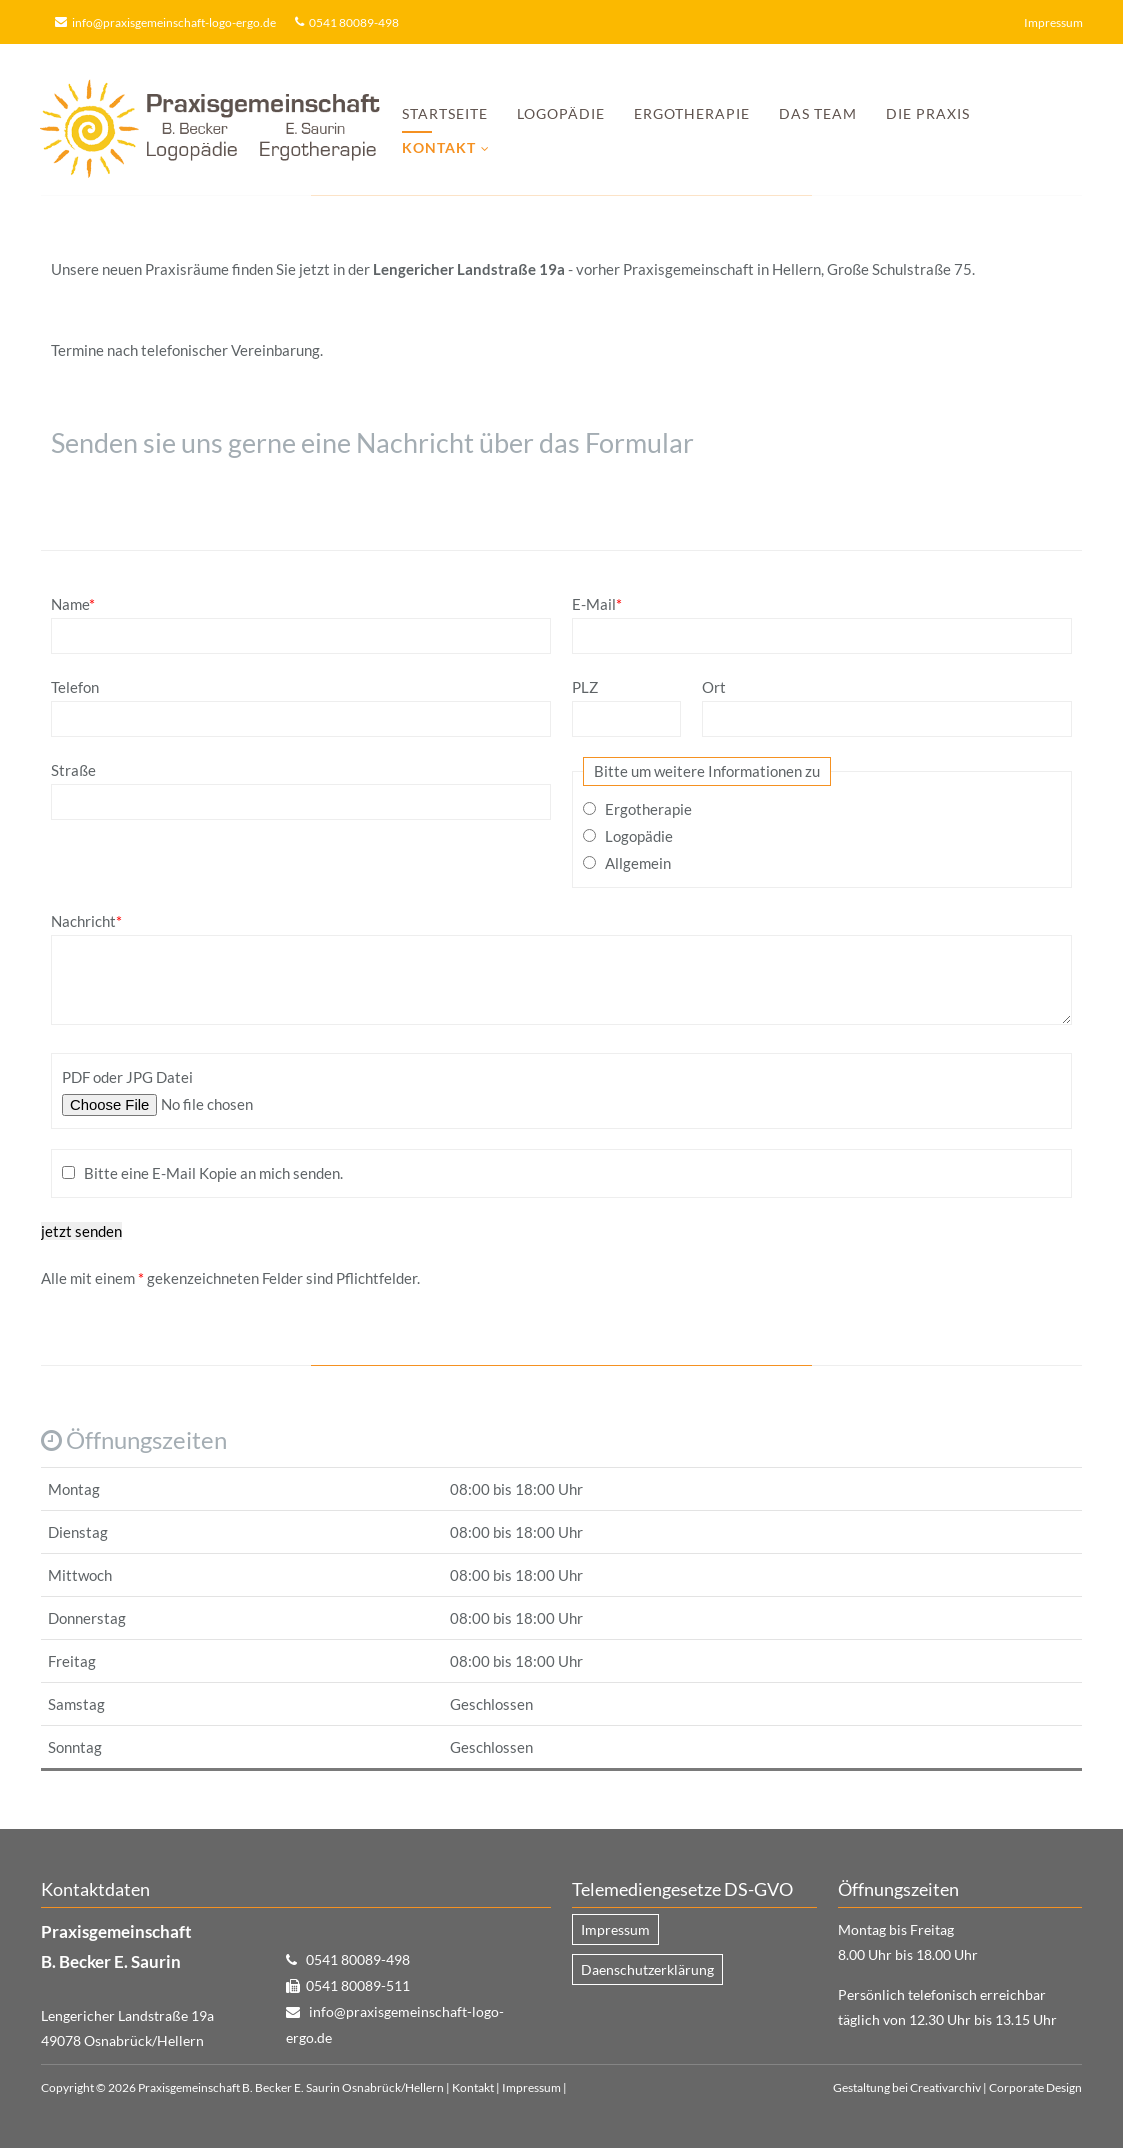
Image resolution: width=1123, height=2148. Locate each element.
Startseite (445, 113)
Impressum (1053, 22)
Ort (714, 687)
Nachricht (86, 921)
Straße (73, 770)
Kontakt (473, 2087)
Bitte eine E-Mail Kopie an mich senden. (213, 1173)
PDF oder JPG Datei (127, 1077)
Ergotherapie (692, 113)
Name (73, 604)
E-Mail (597, 604)
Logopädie (561, 113)
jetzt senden (81, 1231)
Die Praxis (928, 113)
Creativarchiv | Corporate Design (996, 2087)
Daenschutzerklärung (647, 1969)
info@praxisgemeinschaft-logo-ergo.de (174, 22)
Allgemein (638, 863)
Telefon (75, 687)
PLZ (585, 687)
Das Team (818, 113)
